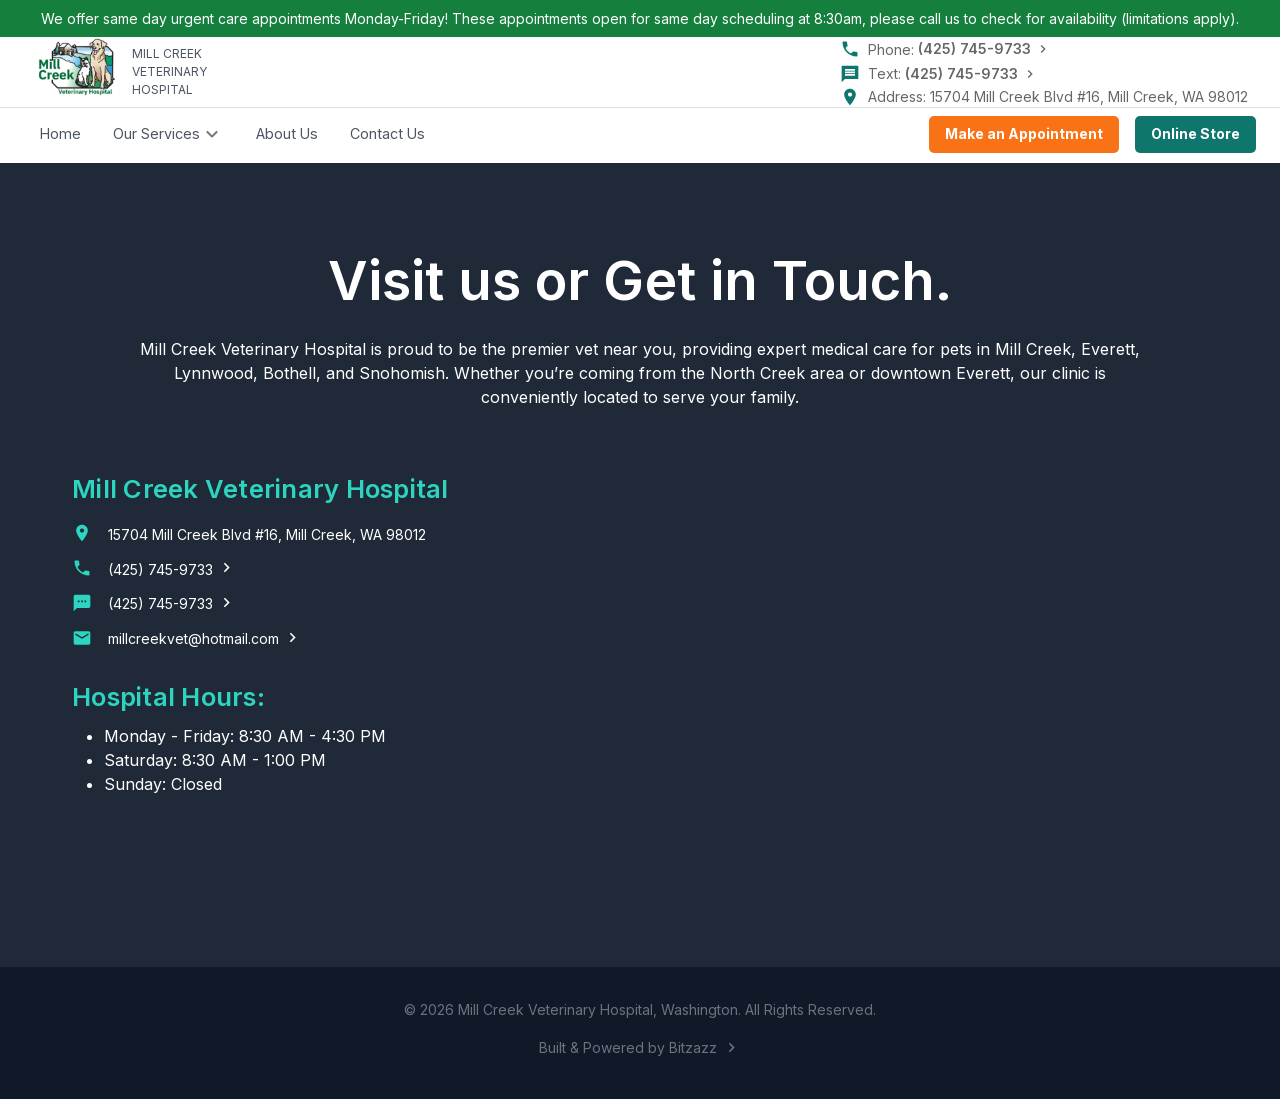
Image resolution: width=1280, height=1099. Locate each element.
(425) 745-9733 (974, 48)
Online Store (1195, 134)
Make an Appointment (1024, 134)
